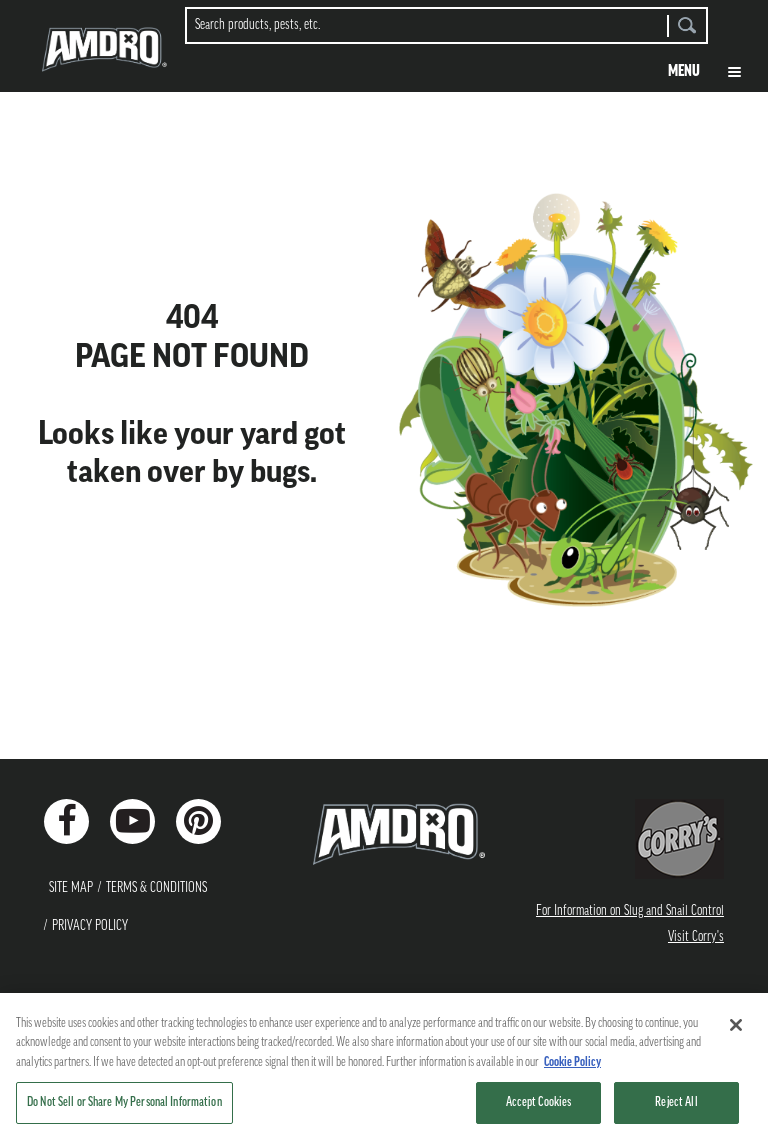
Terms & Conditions (156, 888)
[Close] (736, 1025)
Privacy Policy (90, 926)
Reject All (676, 1102)
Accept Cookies (539, 1102)
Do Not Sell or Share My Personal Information (124, 1102)
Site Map (71, 888)
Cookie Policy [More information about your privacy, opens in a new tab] (572, 1062)
